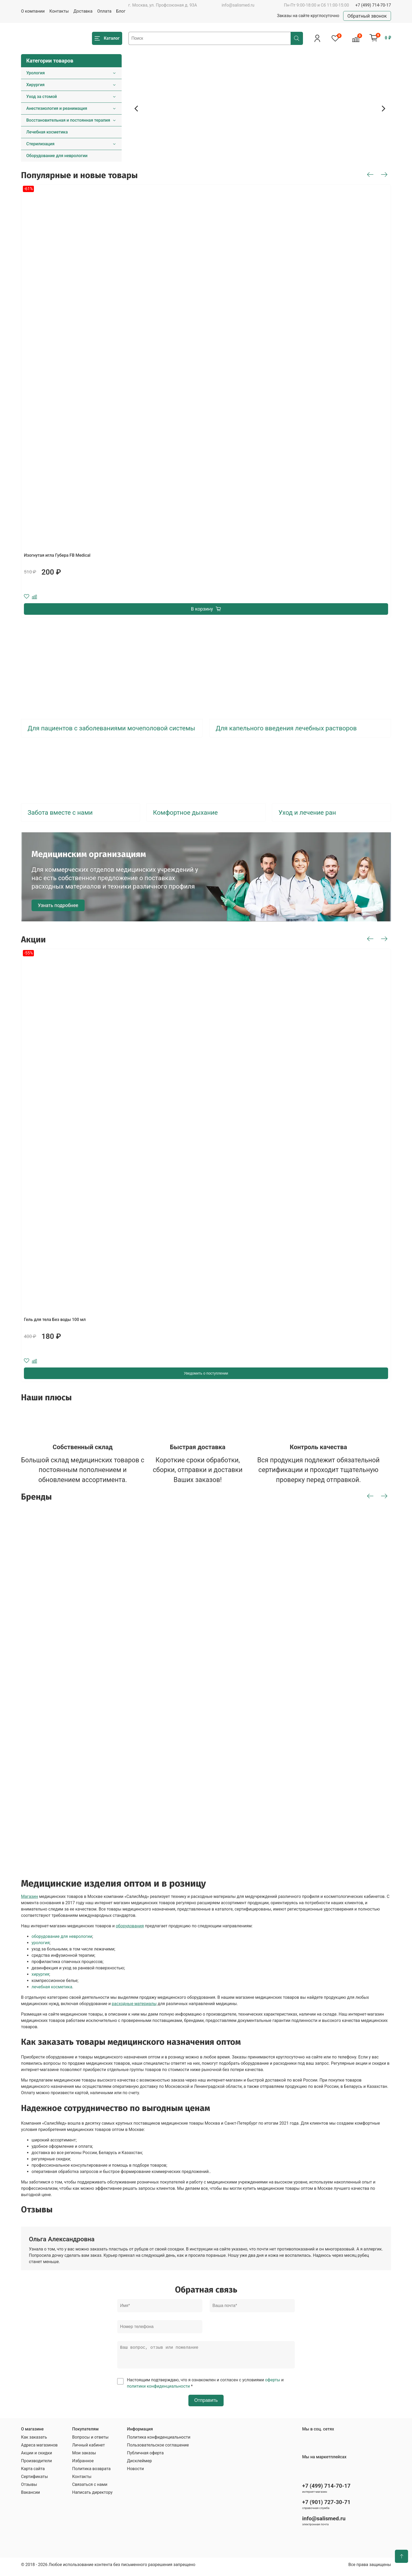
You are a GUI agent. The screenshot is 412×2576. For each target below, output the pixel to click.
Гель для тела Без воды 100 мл (55, 1319)
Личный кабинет (88, 2449)
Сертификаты (34, 2480)
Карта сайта (33, 2472)
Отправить (206, 2404)
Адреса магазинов (39, 2449)
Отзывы (29, 2488)
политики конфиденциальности (158, 2390)
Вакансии (30, 2496)
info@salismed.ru (238, 5)
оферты (272, 2384)
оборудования (130, 1925)
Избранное (83, 2465)
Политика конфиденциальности (158, 2441)
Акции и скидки (36, 2457)
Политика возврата (91, 2472)
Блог (120, 11)
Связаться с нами (89, 2488)
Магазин (29, 1896)
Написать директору (92, 2496)
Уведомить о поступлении (206, 1373)
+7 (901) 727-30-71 (326, 2506)
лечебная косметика (52, 1986)
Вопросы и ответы (90, 2441)
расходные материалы (134, 2003)
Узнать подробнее (58, 905)
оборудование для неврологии (62, 1936)
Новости (135, 2472)
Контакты (59, 11)
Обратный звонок (367, 16)
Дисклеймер (139, 2465)
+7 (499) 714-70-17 (373, 5)
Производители (36, 2465)
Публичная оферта (145, 2457)
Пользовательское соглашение (158, 2449)
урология (41, 1942)
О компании (33, 11)
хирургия (40, 1974)
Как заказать (34, 2441)
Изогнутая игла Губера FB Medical (57, 555)
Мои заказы (84, 2457)
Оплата (104, 11)
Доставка (83, 11)
